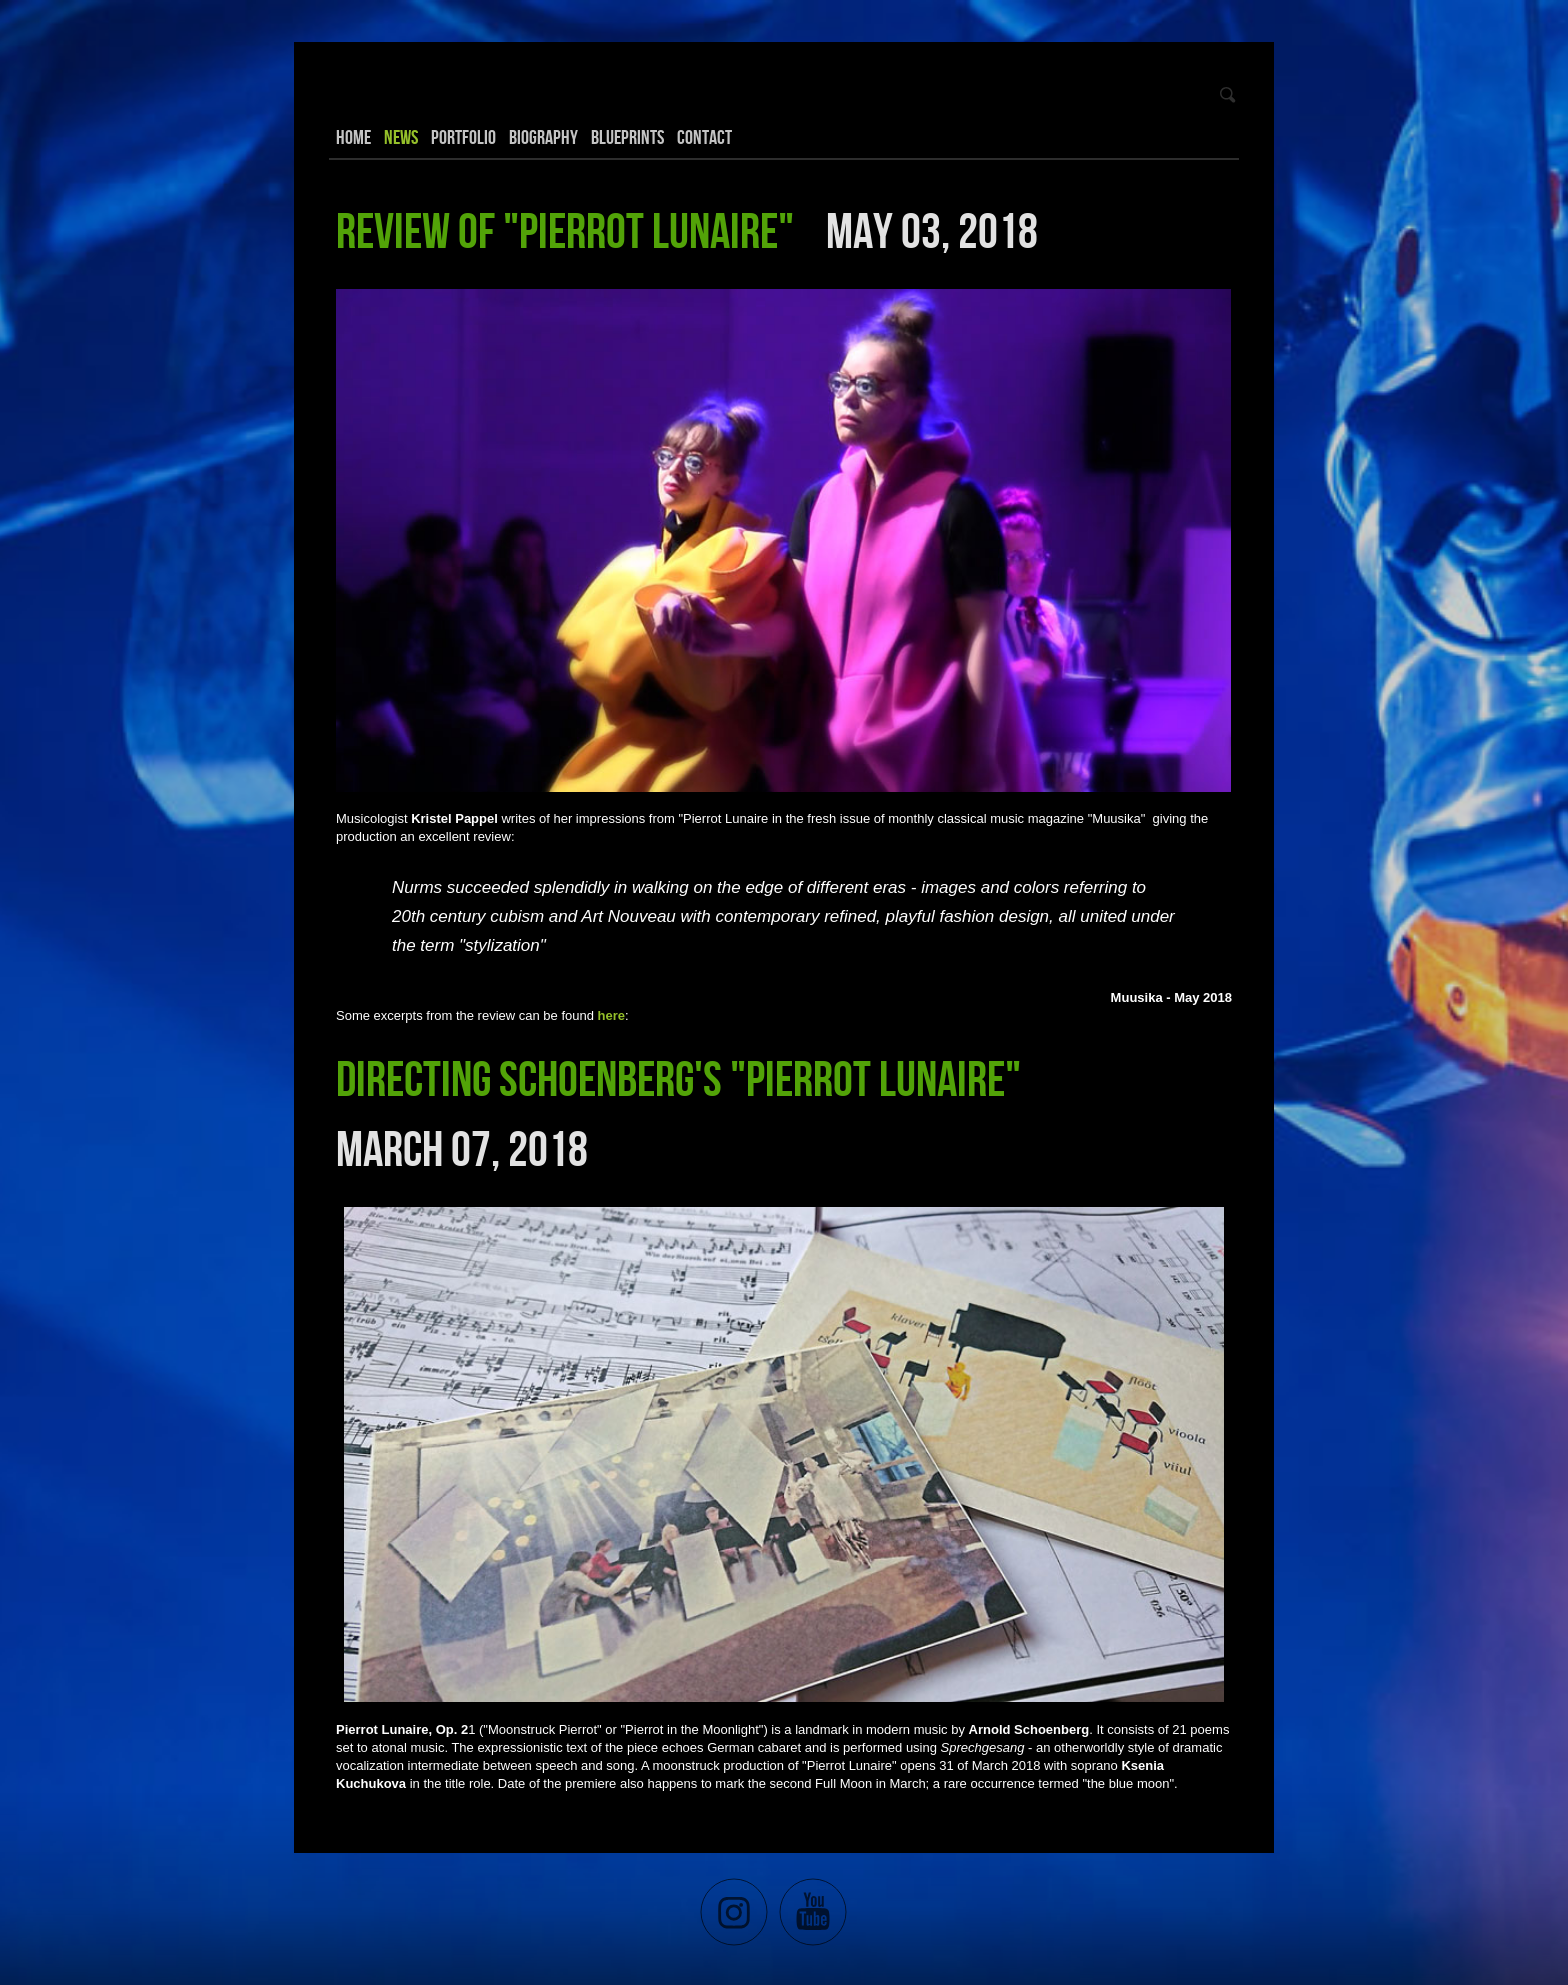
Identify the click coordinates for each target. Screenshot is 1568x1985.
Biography (543, 137)
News (401, 137)
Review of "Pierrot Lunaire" (569, 230)
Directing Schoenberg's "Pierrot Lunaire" (682, 1078)
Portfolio (463, 137)
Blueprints (627, 137)
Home (353, 137)
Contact (704, 137)
